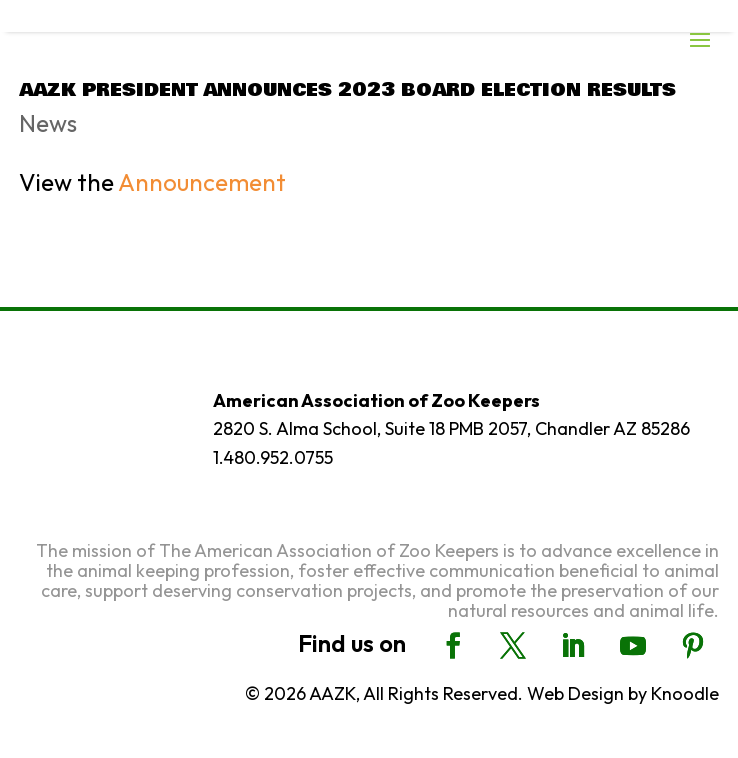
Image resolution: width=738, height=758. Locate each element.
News (48, 123)
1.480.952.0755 (273, 457)
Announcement (202, 182)
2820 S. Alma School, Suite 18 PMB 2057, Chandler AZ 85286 (451, 428)
